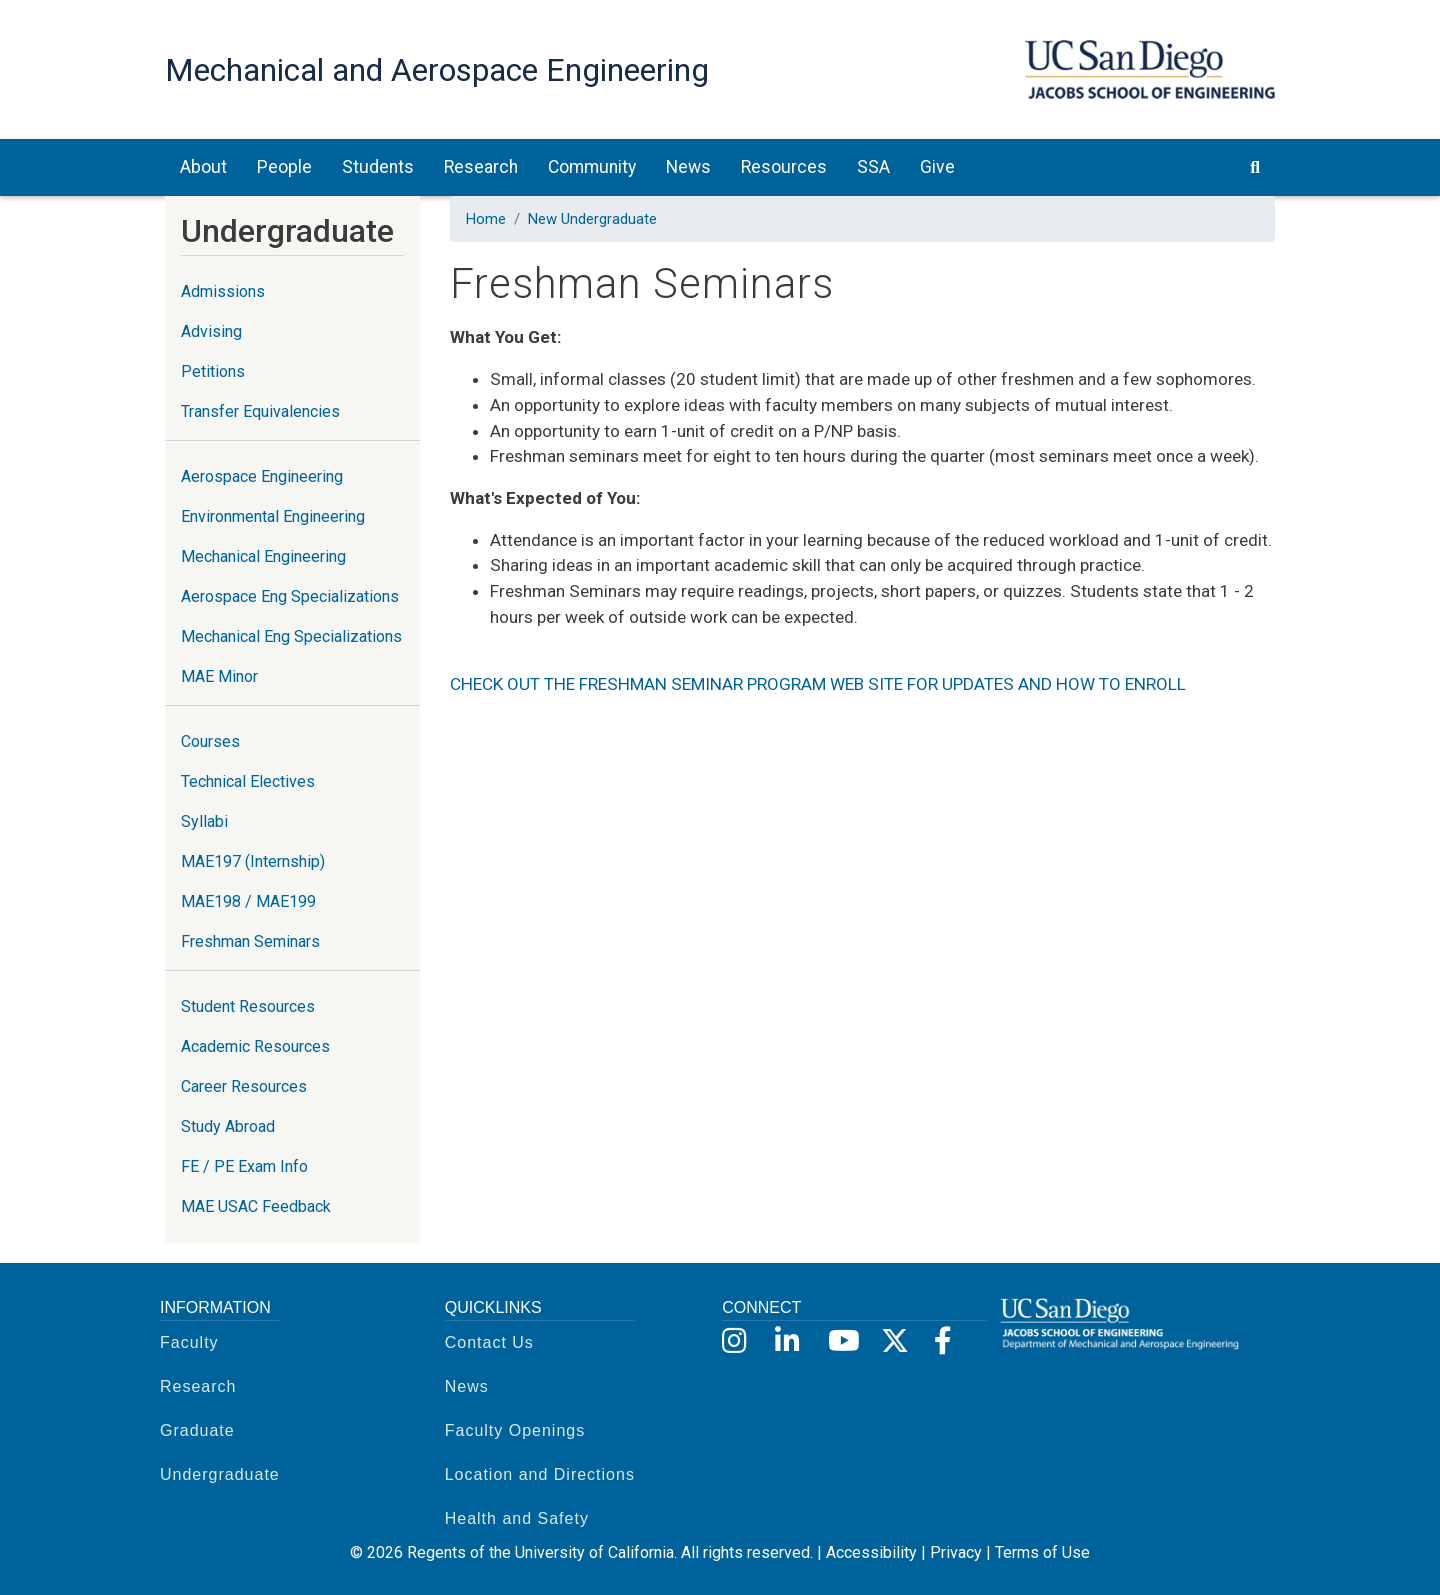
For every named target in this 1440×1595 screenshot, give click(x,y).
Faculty (189, 1342)
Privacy (956, 1552)
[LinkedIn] (787, 1341)
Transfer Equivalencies (260, 411)
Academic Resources (255, 1046)
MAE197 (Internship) (253, 861)
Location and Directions (540, 1474)
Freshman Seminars (250, 941)
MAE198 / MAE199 (248, 901)
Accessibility (871, 1552)
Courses (210, 741)
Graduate (197, 1430)
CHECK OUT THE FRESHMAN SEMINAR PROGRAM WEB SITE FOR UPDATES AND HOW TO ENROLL (818, 684)
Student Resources (248, 1006)
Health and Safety (517, 1518)
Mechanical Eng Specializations (291, 636)
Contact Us (489, 1342)
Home (486, 219)
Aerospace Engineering (262, 476)
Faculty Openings (515, 1430)
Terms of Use (1042, 1552)
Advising (211, 331)
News (467, 1386)
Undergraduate (220, 1474)
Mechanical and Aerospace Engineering (437, 70)
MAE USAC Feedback (256, 1206)
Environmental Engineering (273, 516)
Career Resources (244, 1086)
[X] (893, 1341)
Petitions (213, 371)
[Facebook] (946, 1341)
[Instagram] (734, 1341)
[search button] (1255, 167)
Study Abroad (228, 1126)
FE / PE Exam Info (244, 1166)
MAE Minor (219, 676)
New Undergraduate (592, 219)
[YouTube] (840, 1341)
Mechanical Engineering (263, 556)
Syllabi (204, 821)
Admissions (223, 291)
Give (937, 167)
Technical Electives (248, 781)
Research (198, 1386)
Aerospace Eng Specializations (290, 596)
